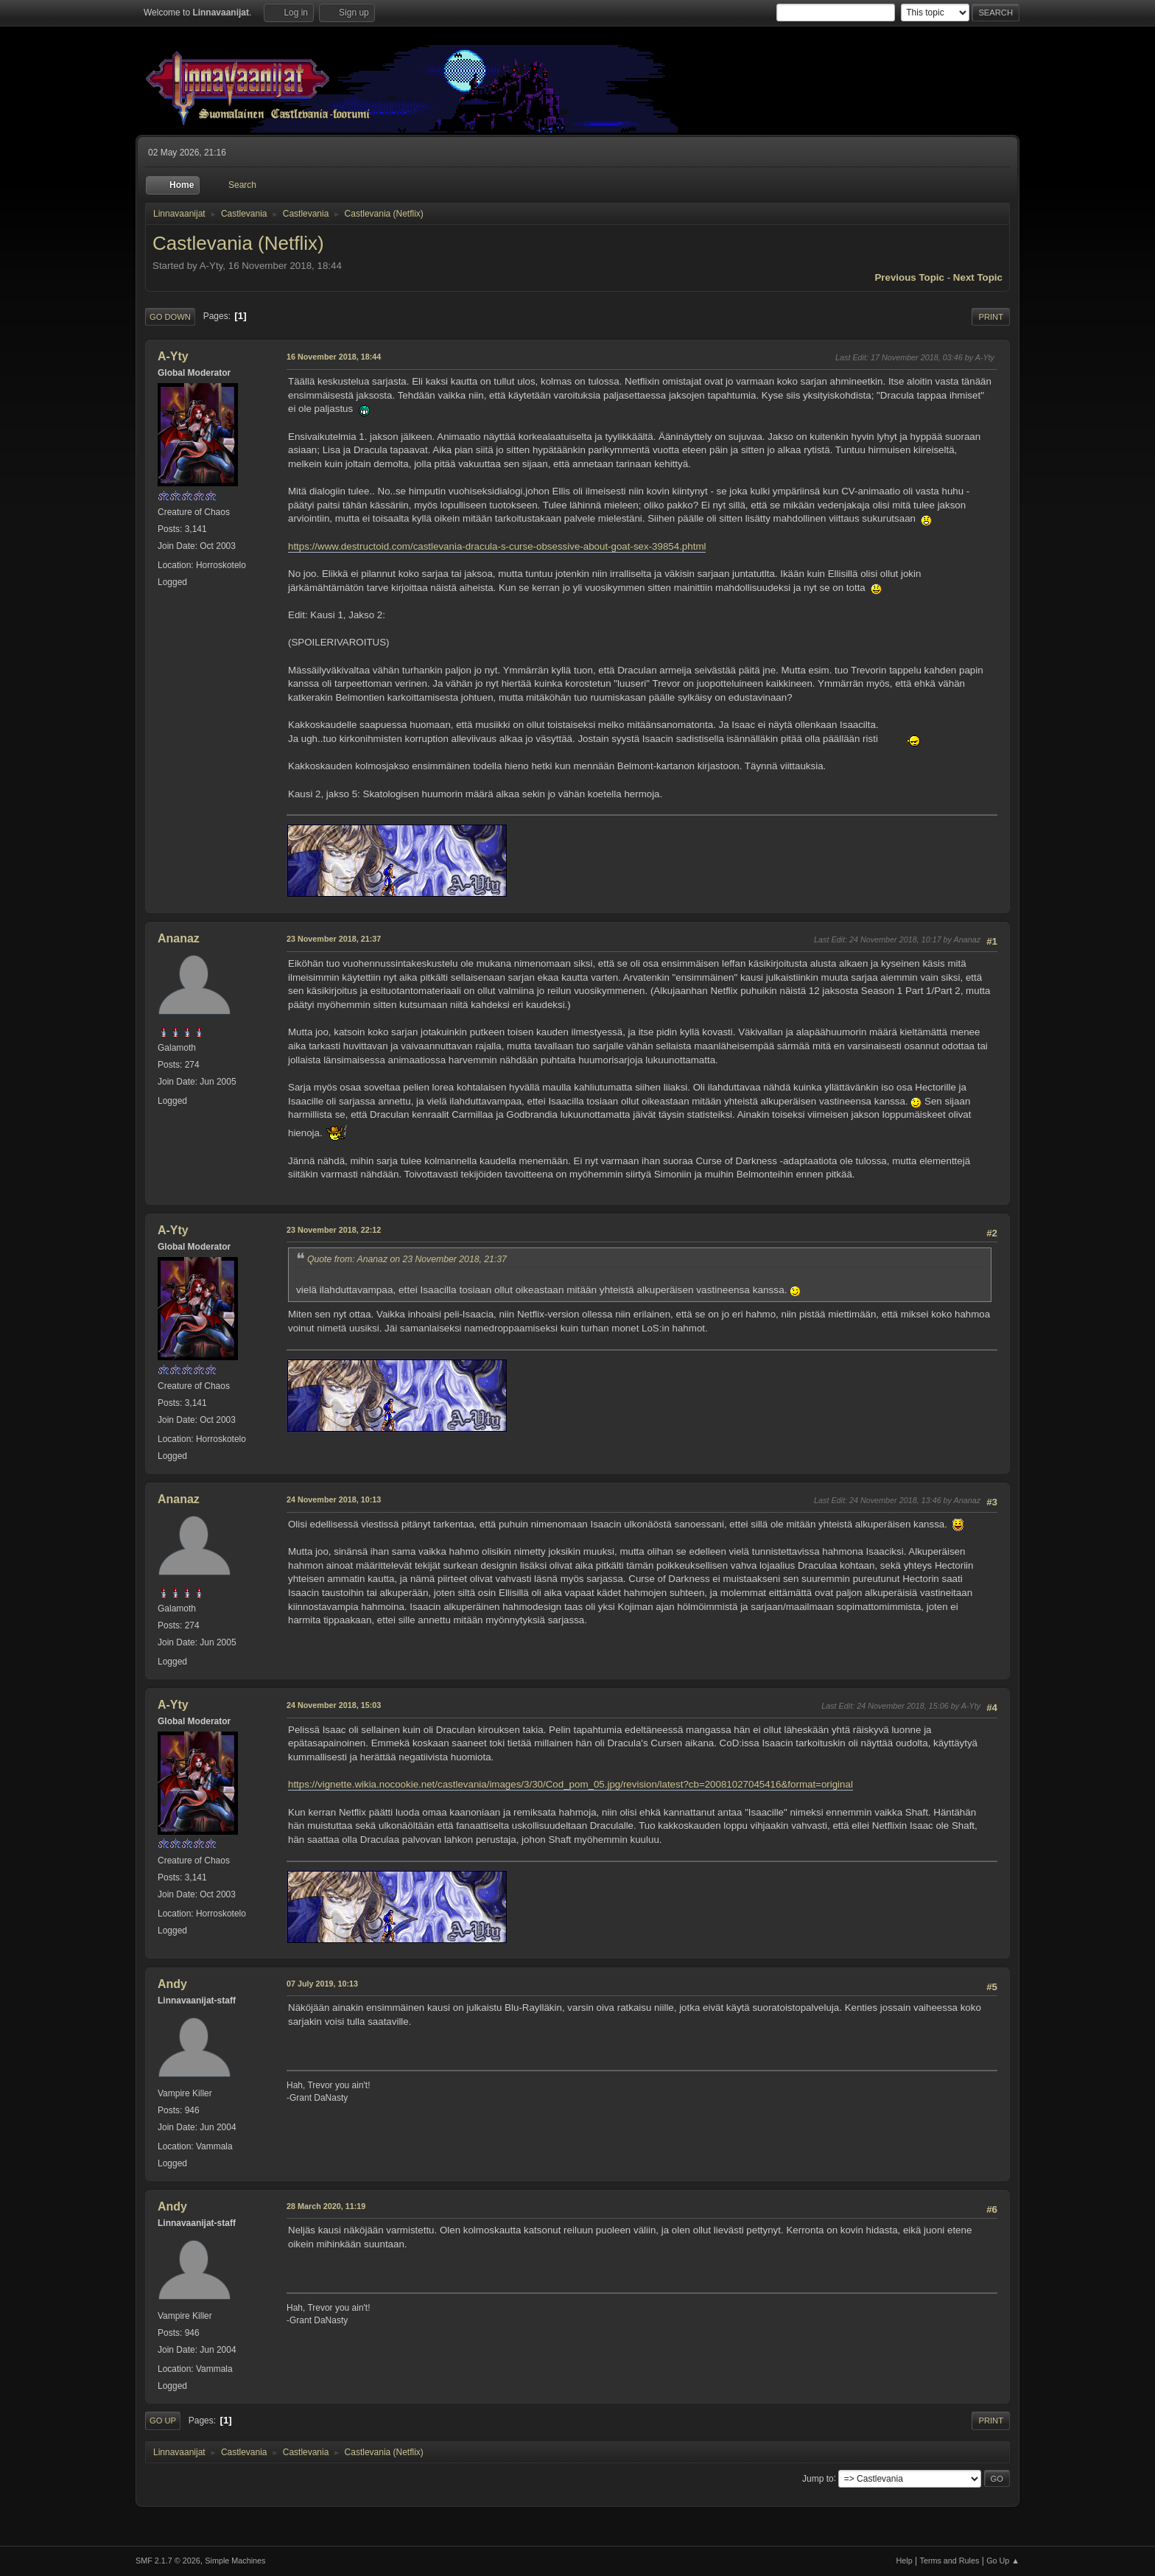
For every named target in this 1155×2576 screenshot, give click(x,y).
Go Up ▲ (1002, 2560)
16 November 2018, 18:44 (334, 356)
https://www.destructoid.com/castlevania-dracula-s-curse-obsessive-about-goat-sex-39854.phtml (497, 546)
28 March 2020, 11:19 (326, 2206)
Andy (172, 1984)
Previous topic (909, 277)
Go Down (170, 316)
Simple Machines (235, 2560)
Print (990, 316)
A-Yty (173, 356)
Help (904, 2560)
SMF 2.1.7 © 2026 (168, 2560)
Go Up (163, 2420)
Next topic (978, 277)
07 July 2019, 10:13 (322, 1983)
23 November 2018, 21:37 (334, 938)
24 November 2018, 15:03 (334, 1705)
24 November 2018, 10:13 (334, 1499)
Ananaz (179, 938)
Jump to (818, 2478)
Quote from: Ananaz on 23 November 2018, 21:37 (407, 1259)
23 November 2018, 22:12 (334, 1229)
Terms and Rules (950, 2560)
